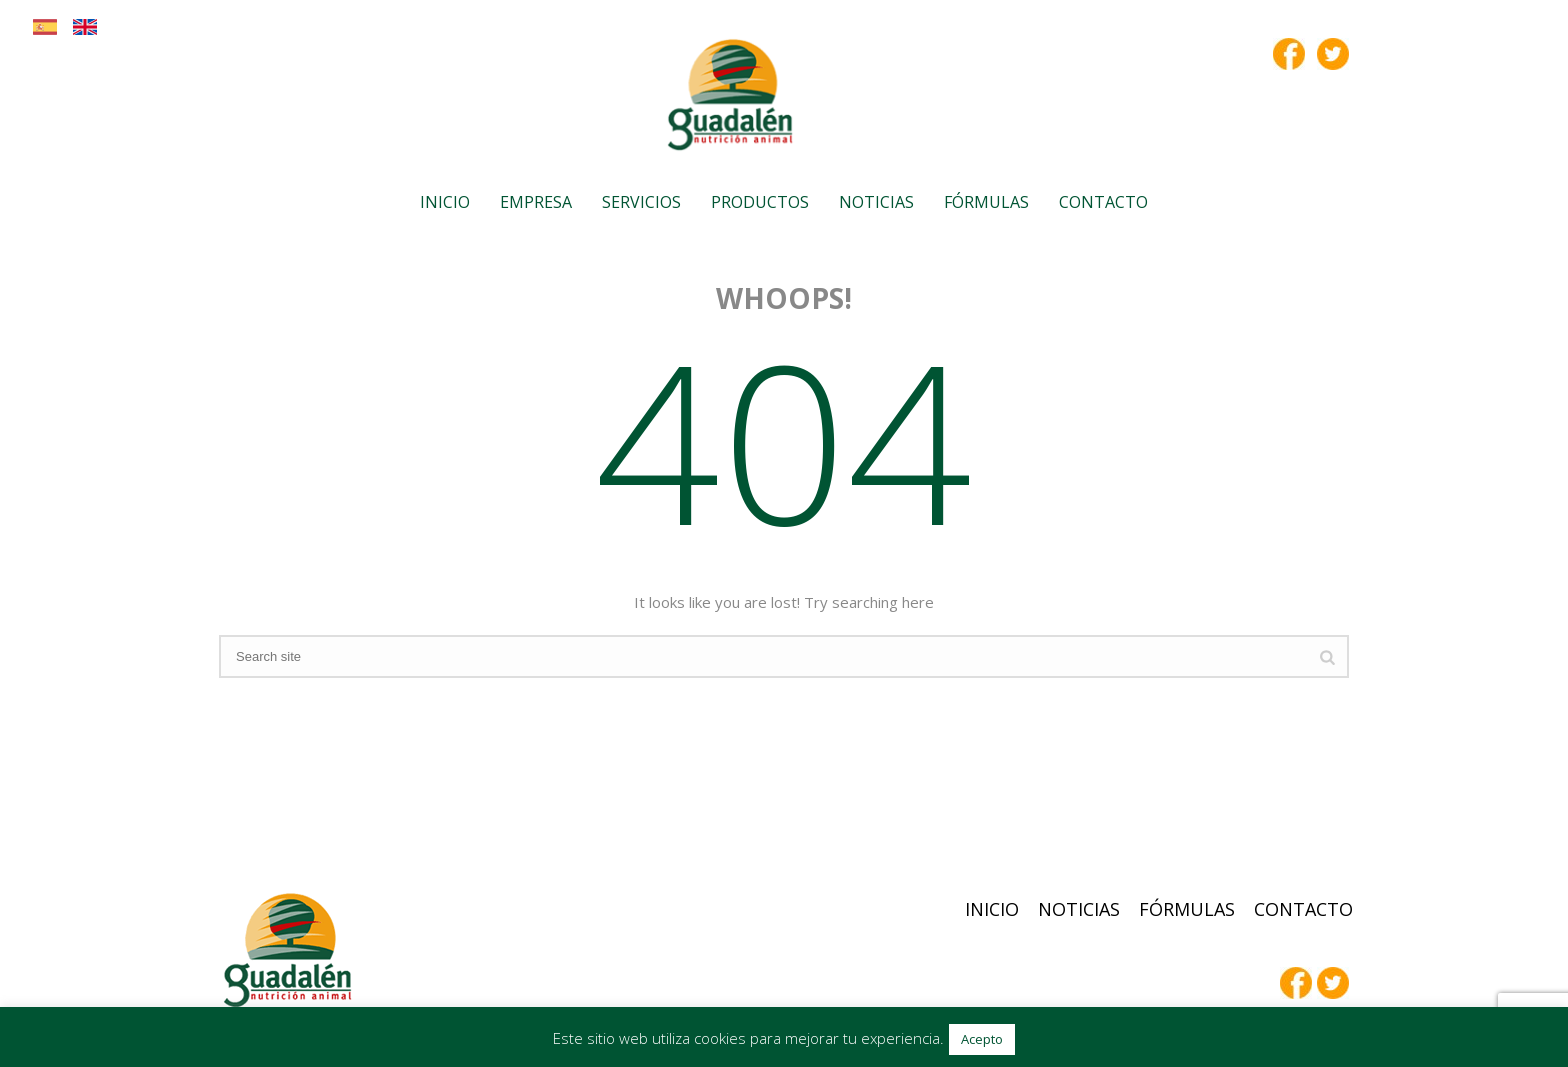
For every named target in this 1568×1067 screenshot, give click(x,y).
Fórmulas (986, 202)
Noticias (876, 202)
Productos (760, 202)
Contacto (1103, 202)
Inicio (445, 202)
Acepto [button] (982, 1039)
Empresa (536, 202)
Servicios (641, 202)
